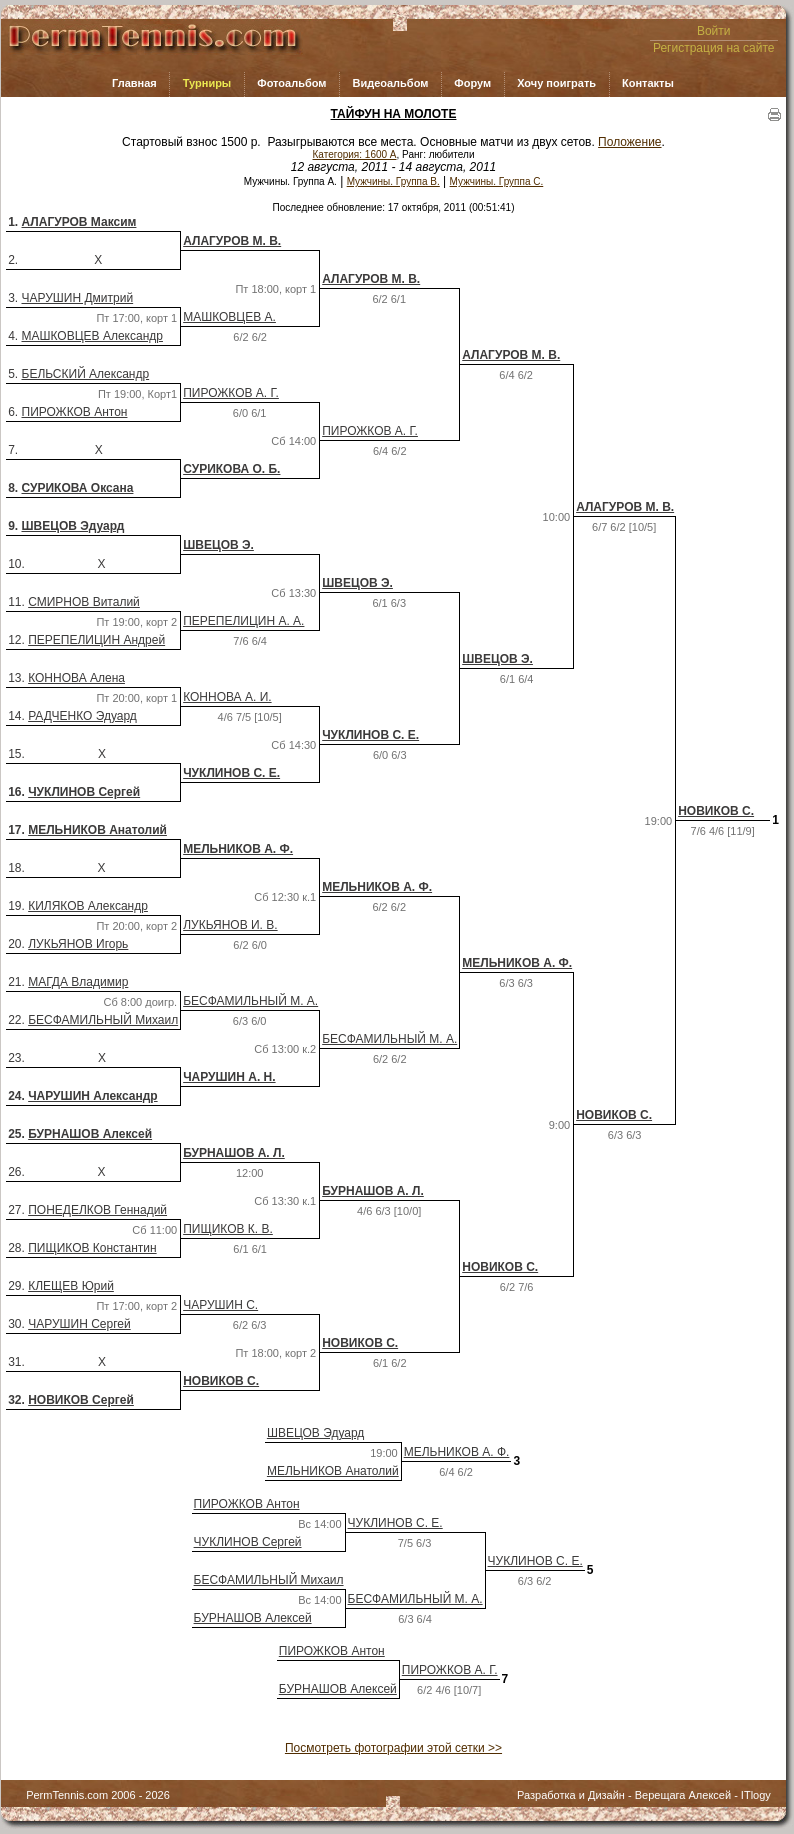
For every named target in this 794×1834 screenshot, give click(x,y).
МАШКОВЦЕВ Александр (92, 336)
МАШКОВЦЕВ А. (229, 317)
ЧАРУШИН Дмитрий (78, 298)
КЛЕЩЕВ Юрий (71, 1286)
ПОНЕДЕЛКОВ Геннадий (97, 1210)
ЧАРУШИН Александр (92, 1096)
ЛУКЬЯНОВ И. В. (230, 925)
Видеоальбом (390, 83)
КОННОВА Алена (76, 678)
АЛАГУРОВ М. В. (232, 241)
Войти (714, 31)
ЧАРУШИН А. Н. (229, 1077)
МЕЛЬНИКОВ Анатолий (97, 830)
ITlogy (756, 1795)
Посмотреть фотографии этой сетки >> (393, 1748)
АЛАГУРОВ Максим (79, 222)
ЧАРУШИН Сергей (79, 1324)
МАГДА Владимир (78, 982)
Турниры (207, 83)
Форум (472, 83)
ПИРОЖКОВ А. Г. (231, 393)
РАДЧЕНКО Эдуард (82, 716)
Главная (134, 83)
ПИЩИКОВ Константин (92, 1248)
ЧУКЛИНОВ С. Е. (370, 735)
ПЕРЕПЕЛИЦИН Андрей (96, 640)
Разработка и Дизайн (571, 1795)
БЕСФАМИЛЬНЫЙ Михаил (103, 1020)
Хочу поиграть (556, 83)
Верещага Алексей (683, 1795)
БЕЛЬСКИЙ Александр (86, 374)
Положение (629, 142)
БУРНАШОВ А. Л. (234, 1153)
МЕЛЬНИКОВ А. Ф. (238, 849)
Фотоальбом (291, 83)
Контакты (648, 83)
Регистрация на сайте (714, 48)
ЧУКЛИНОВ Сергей (84, 792)
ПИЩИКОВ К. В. (228, 1229)
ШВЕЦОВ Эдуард (73, 526)
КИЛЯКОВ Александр (88, 906)
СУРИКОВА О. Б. (231, 469)
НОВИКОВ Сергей (81, 1400)
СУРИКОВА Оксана (78, 488)
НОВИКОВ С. (716, 811)
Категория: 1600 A (355, 154)
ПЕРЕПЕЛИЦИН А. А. (243, 621)
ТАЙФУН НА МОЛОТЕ (394, 114)
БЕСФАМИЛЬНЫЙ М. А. (250, 1001)
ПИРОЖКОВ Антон (75, 412)
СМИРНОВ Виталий (84, 602)
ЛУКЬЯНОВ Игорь (78, 944)
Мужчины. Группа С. (497, 181)
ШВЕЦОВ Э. (218, 545)
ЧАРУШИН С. (220, 1305)
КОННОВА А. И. (227, 697)
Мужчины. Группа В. (393, 181)
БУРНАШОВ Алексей (90, 1134)
